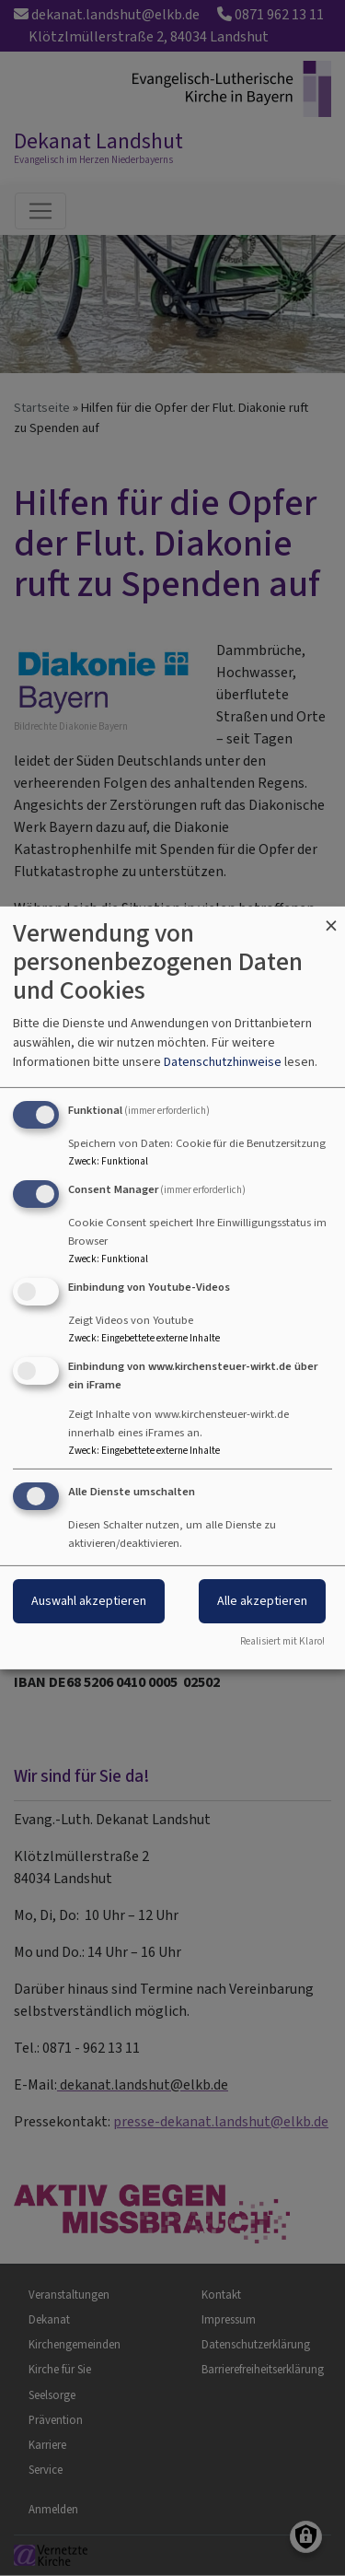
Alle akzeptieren (262, 1601)
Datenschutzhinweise (223, 1062)
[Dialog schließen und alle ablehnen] (331, 918)
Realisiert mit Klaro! (282, 1641)
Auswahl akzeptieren (88, 1601)
